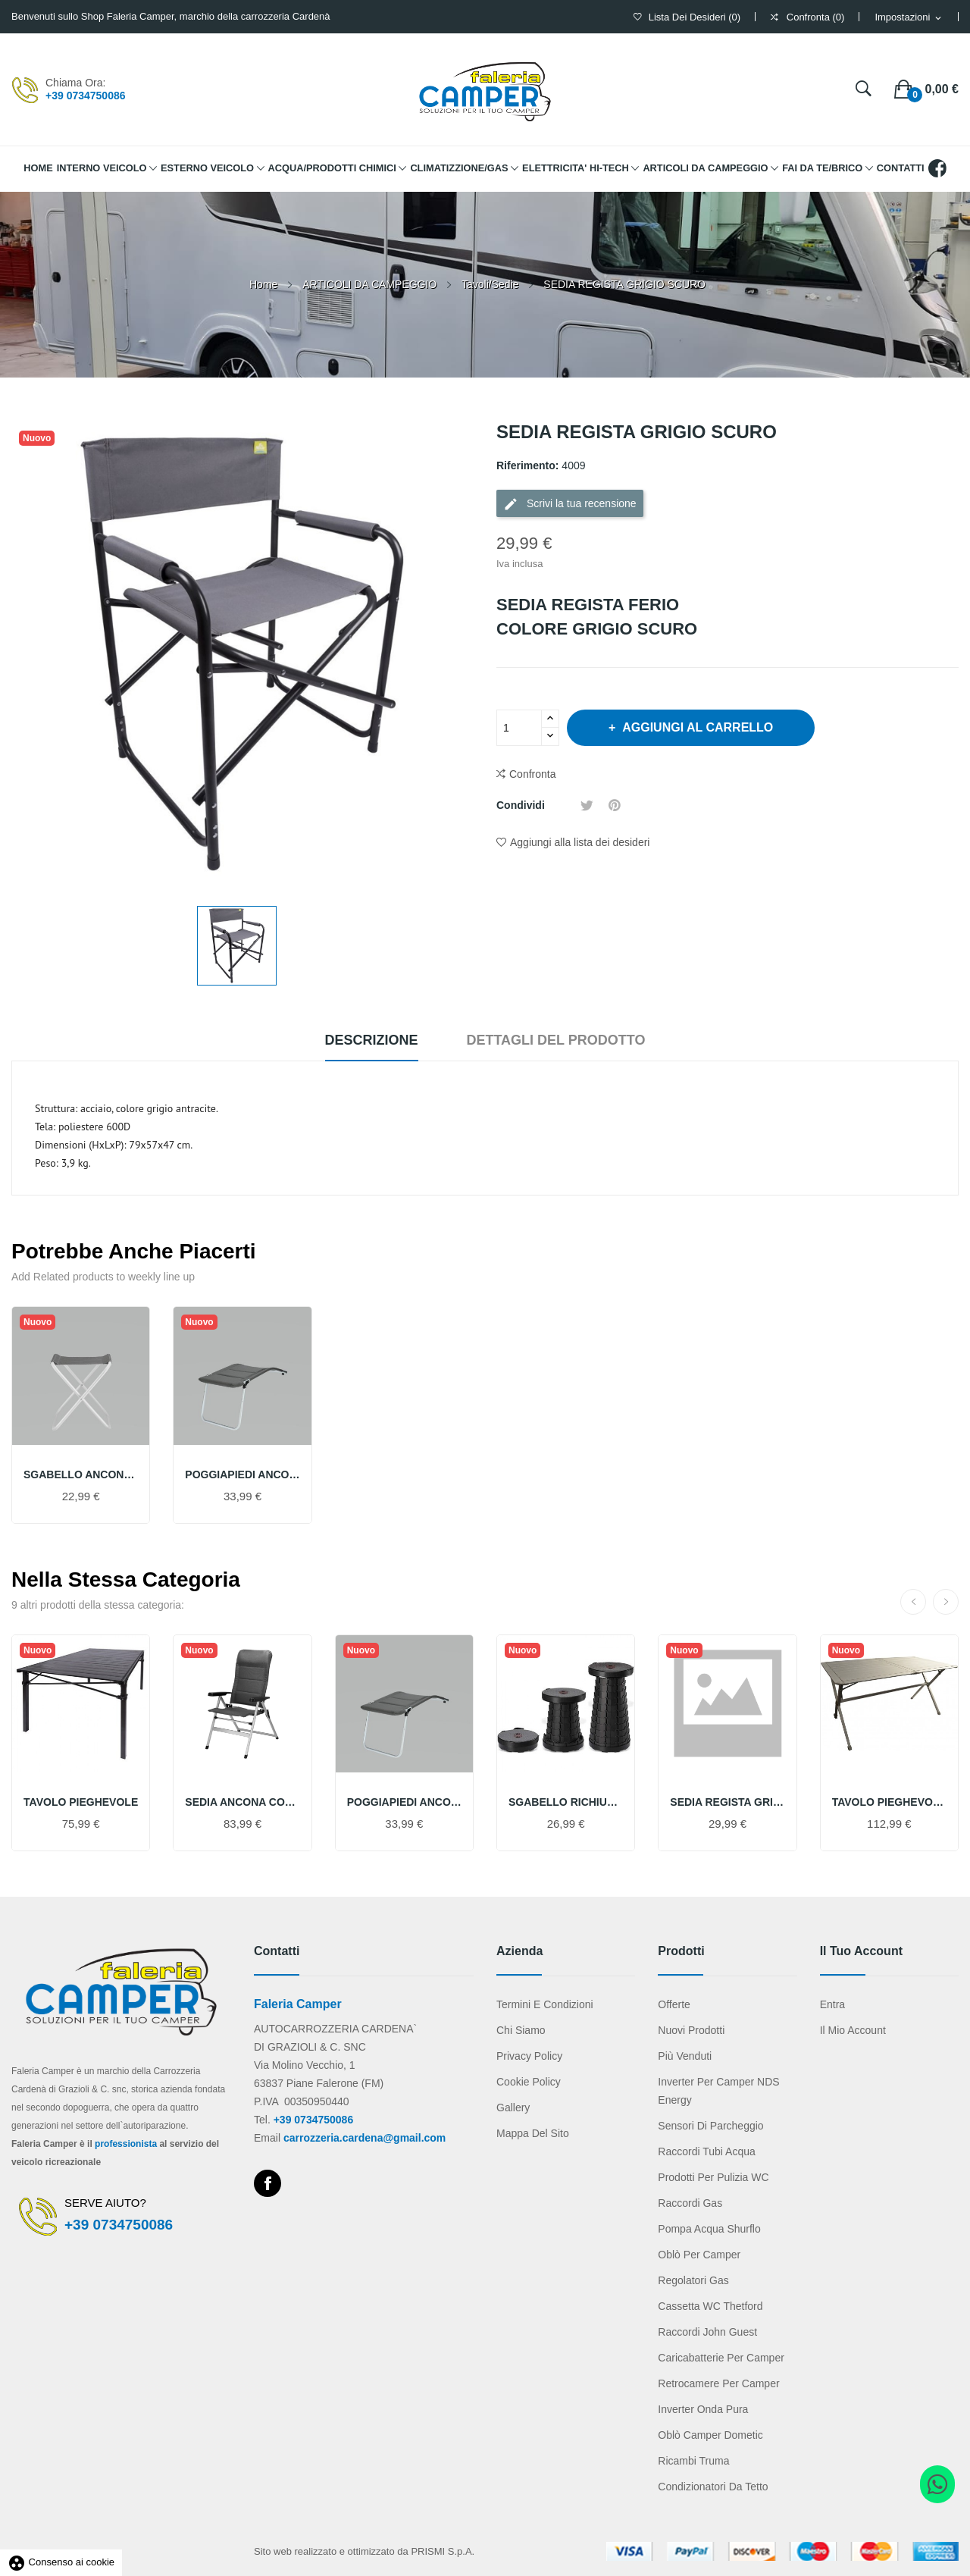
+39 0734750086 (85, 95)
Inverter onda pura (703, 2409)
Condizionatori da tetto (713, 2486)
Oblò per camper (699, 2255)
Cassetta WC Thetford (710, 2306)
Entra (832, 2004)
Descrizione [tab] (371, 1040)
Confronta (525, 774)
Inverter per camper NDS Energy (718, 2091)
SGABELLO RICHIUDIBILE (565, 1802)
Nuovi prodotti (691, 2030)
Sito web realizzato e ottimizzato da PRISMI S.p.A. (364, 2551)
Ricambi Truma (693, 2461)
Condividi (562, 805)
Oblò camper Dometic (710, 2435)
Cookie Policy (528, 2082)
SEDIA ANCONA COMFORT (242, 1802)
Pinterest (614, 805)
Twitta (587, 805)
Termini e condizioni (544, 2004)
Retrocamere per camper (718, 2383)
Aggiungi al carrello (696, 727)
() (687, 17)
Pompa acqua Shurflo (709, 2229)
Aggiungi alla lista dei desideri (572, 842)
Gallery (513, 2107)
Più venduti (685, 2056)
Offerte (674, 2004)
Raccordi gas (690, 2203)
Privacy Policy (529, 2056)
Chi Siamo (521, 2030)
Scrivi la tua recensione (570, 504)
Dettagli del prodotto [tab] (555, 1040)
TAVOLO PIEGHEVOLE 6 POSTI (889, 1802)
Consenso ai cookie (61, 2562)
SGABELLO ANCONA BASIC (80, 1474)
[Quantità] (519, 728)
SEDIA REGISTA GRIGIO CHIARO (727, 1802)
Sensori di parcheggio (710, 2126)
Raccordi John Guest (707, 2332)
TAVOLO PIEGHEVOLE (80, 1802)
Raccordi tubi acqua (706, 2151)
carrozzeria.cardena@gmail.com (364, 2138)
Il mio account (853, 2030)
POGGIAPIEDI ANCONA (242, 1474)
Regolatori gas (693, 2280)
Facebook (267, 2183)
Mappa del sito (532, 2133)
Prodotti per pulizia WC (713, 2177)
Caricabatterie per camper (721, 2358)
